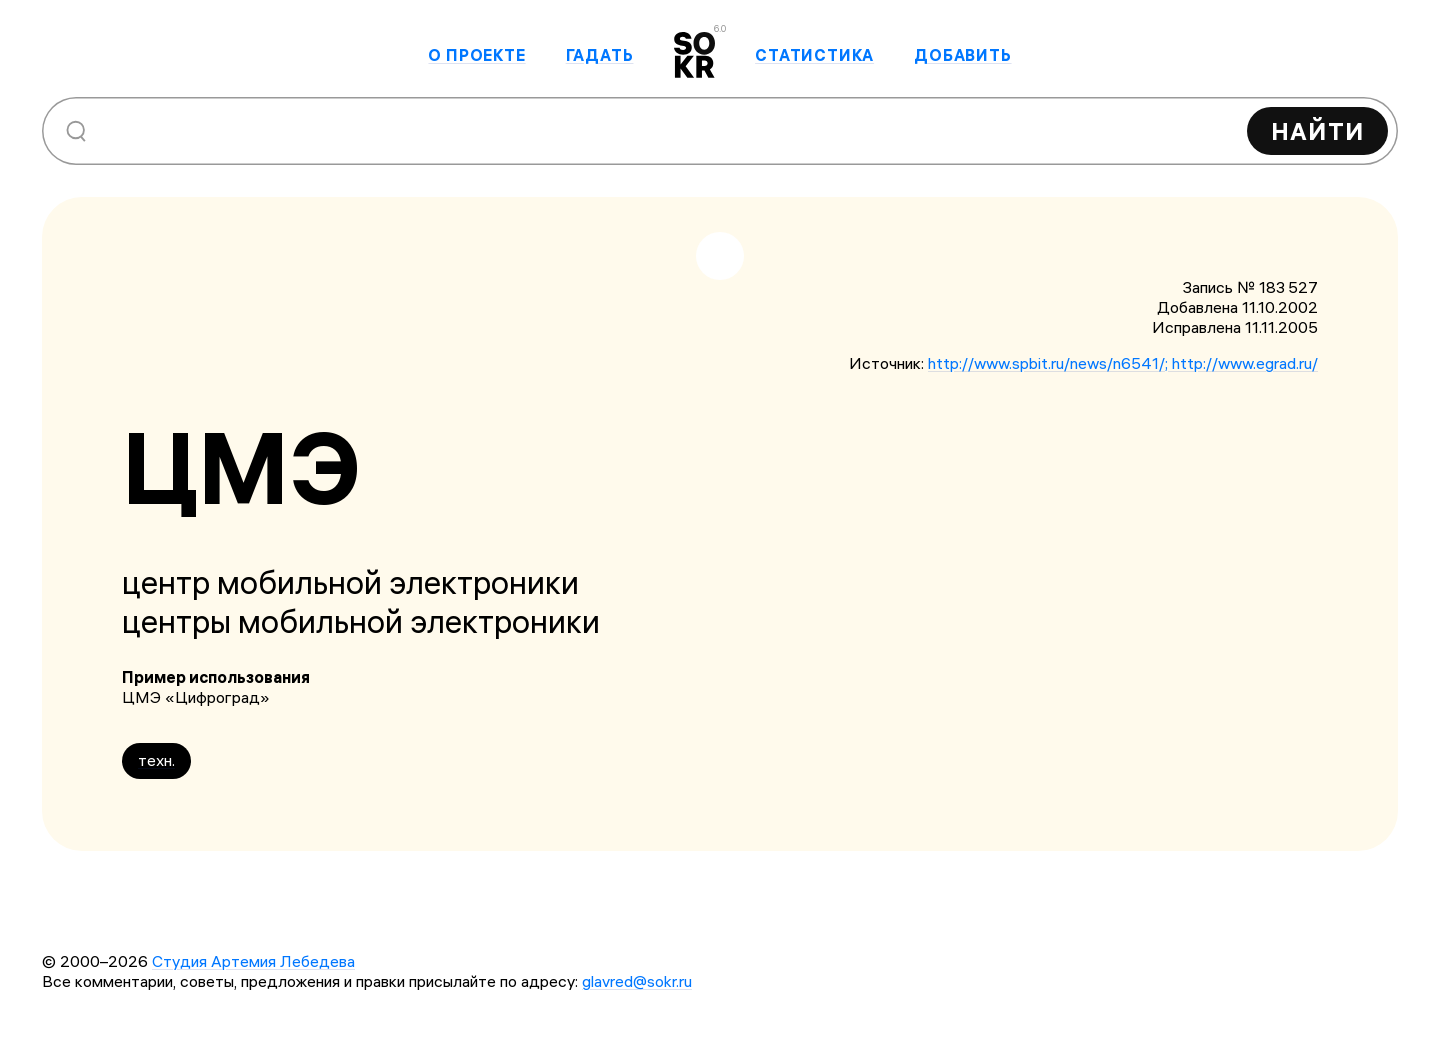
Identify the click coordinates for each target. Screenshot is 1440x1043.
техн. (156, 760)
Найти (1317, 131)
